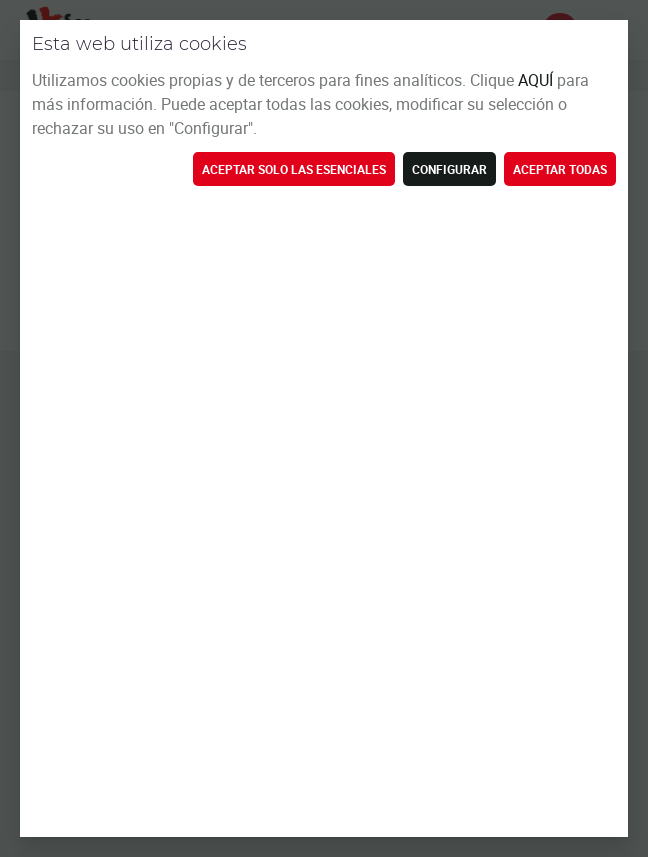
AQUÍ (537, 80)
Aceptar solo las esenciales (294, 169)
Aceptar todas (560, 169)
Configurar (449, 169)
